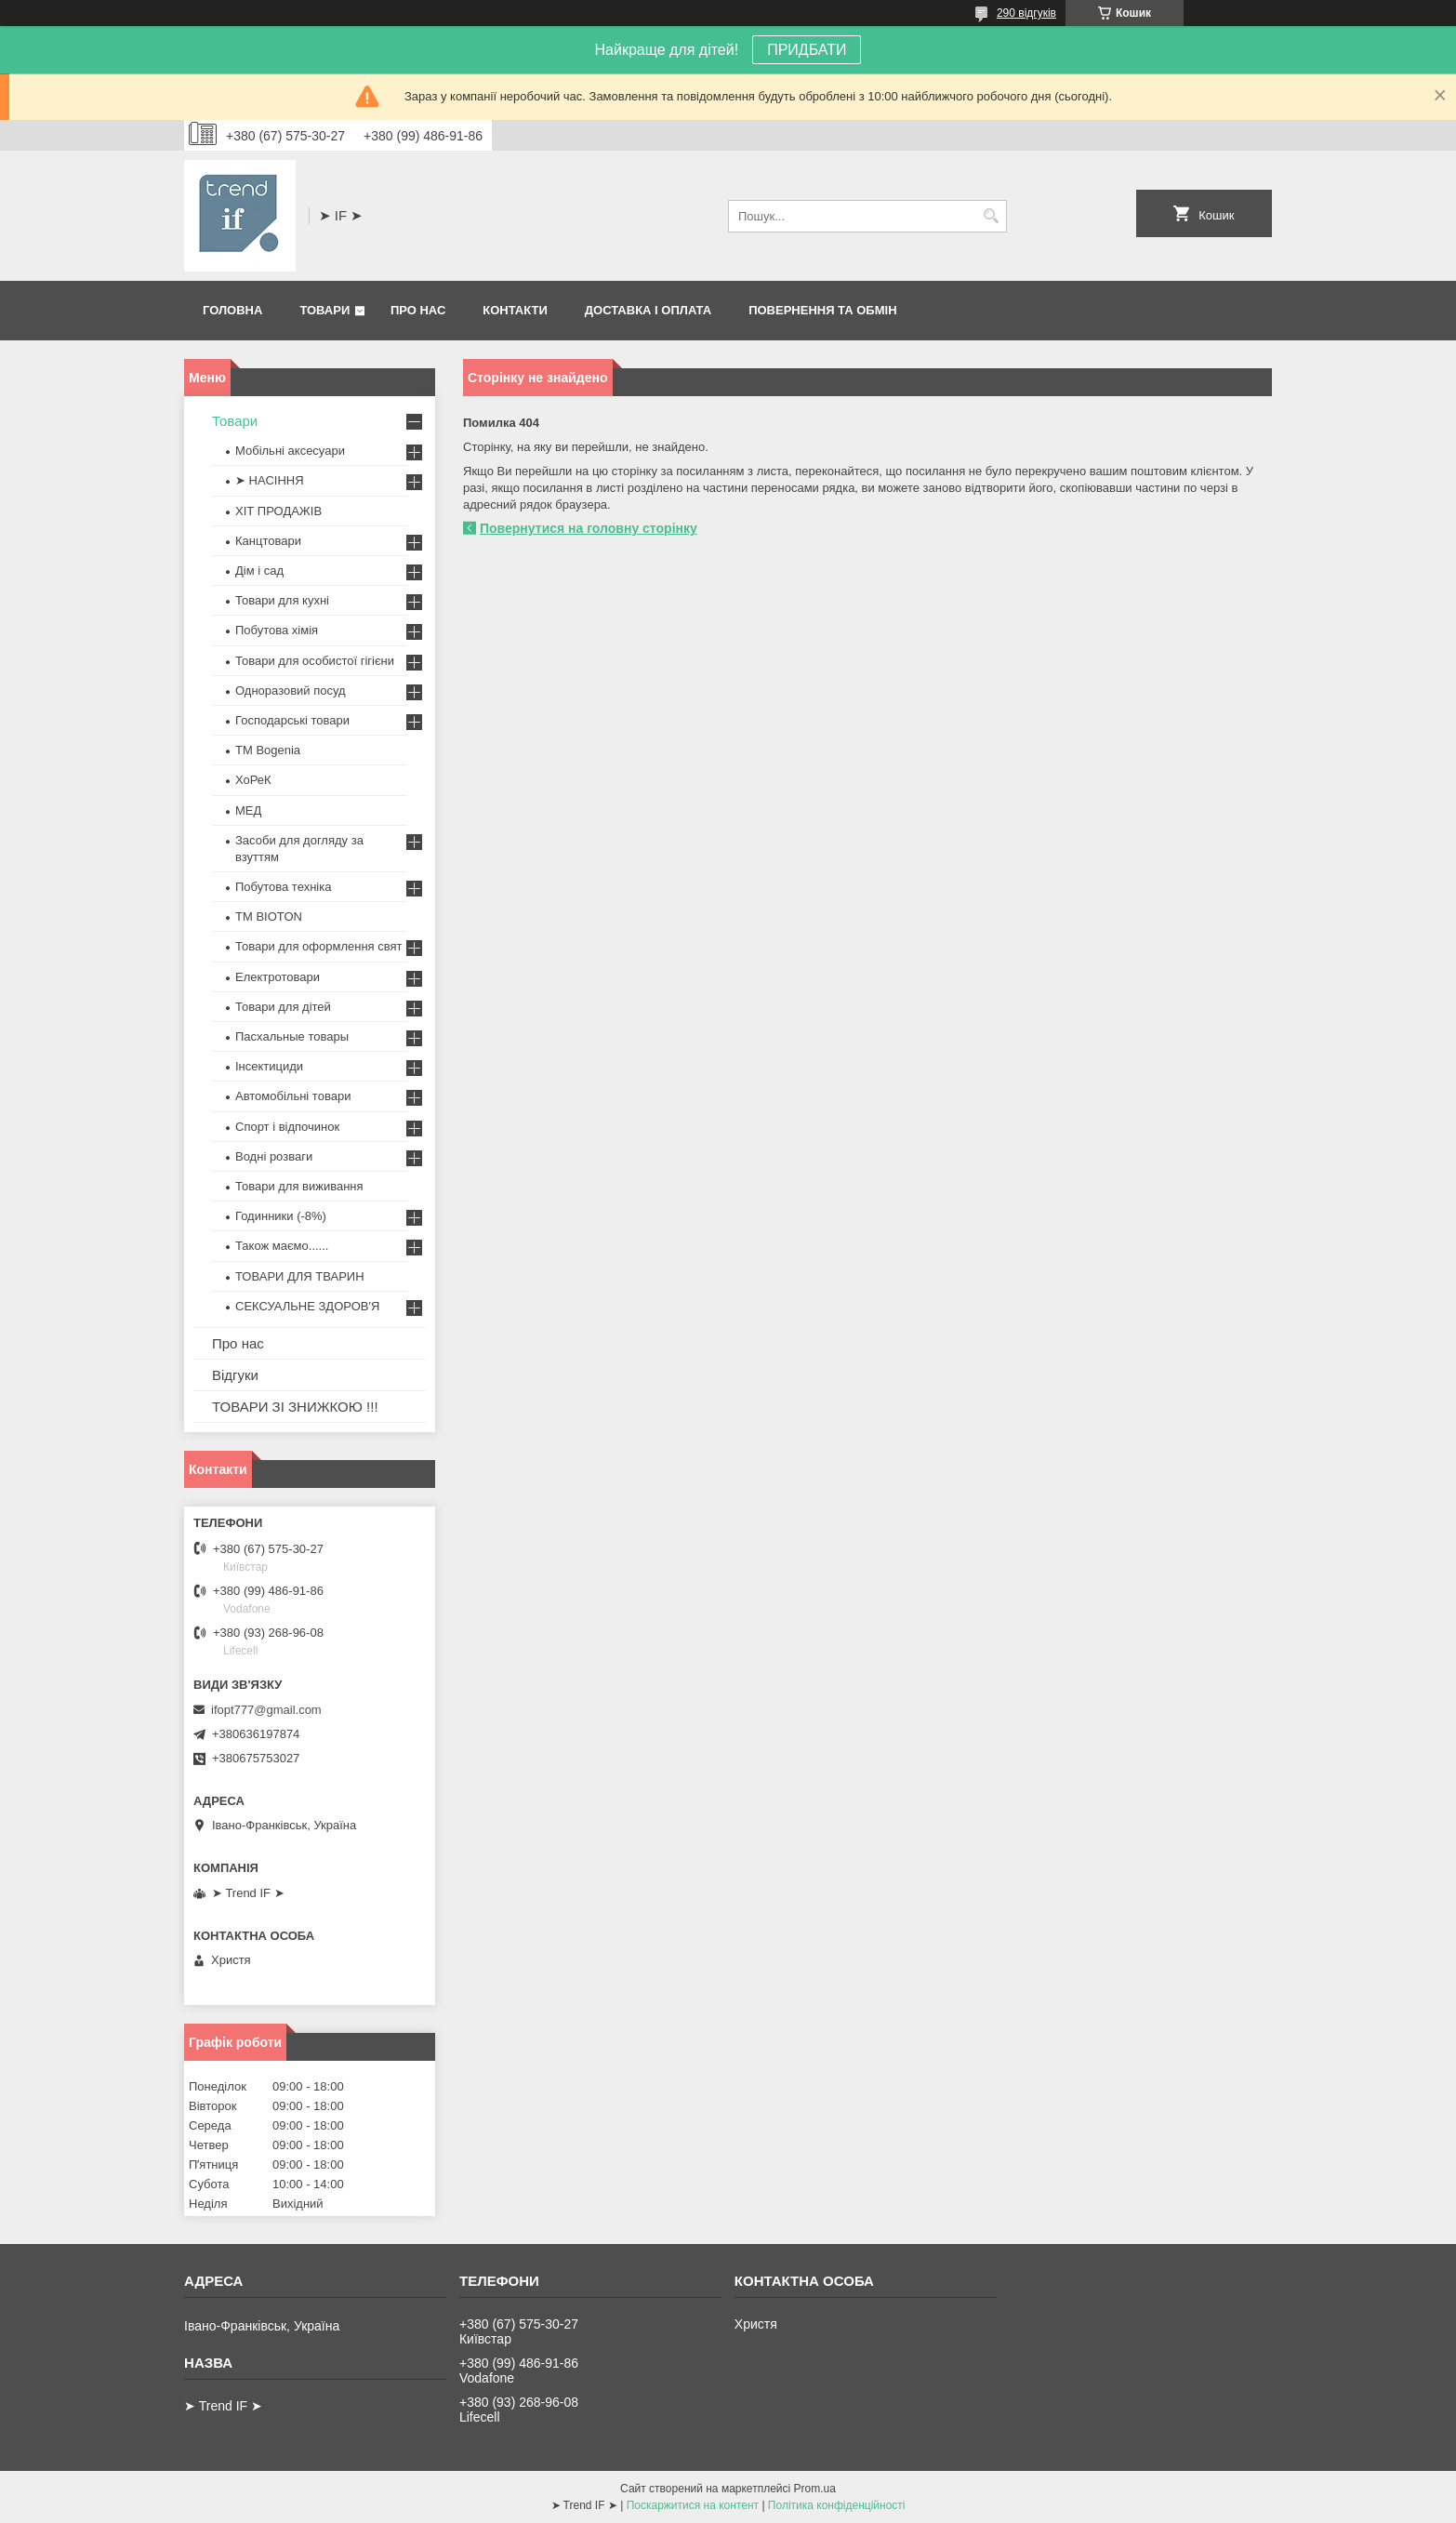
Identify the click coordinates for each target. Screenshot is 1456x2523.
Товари (324, 310)
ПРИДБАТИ (806, 50)
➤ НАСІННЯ (269, 480)
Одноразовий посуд (290, 690)
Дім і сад (259, 571)
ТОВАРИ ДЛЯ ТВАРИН (299, 1276)
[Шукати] (990, 216)
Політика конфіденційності (837, 2505)
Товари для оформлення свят (318, 946)
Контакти (515, 310)
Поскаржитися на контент (693, 2505)
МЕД (248, 810)
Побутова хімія (276, 630)
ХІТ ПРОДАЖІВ (278, 511)
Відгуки (235, 1375)
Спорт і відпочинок (287, 1127)
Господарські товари (292, 720)
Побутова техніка (283, 887)
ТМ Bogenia (267, 750)
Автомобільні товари (293, 1096)
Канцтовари (268, 541)
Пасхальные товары (292, 1036)
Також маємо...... (281, 1246)
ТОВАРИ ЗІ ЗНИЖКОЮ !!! (295, 1406)
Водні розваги (273, 1156)
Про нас (417, 310)
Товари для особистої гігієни (314, 661)
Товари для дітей (283, 1007)
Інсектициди (269, 1066)
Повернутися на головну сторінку (588, 528)
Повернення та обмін (822, 310)
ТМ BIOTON (268, 916)
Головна (232, 310)
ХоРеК (253, 780)
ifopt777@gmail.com (266, 1710)
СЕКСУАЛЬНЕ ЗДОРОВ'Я (307, 1306)
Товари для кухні (282, 600)
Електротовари (277, 977)
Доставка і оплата (648, 310)
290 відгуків (1026, 13)
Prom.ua (815, 2488)
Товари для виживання (299, 1186)
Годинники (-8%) (280, 1216)
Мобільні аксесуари (290, 451)
